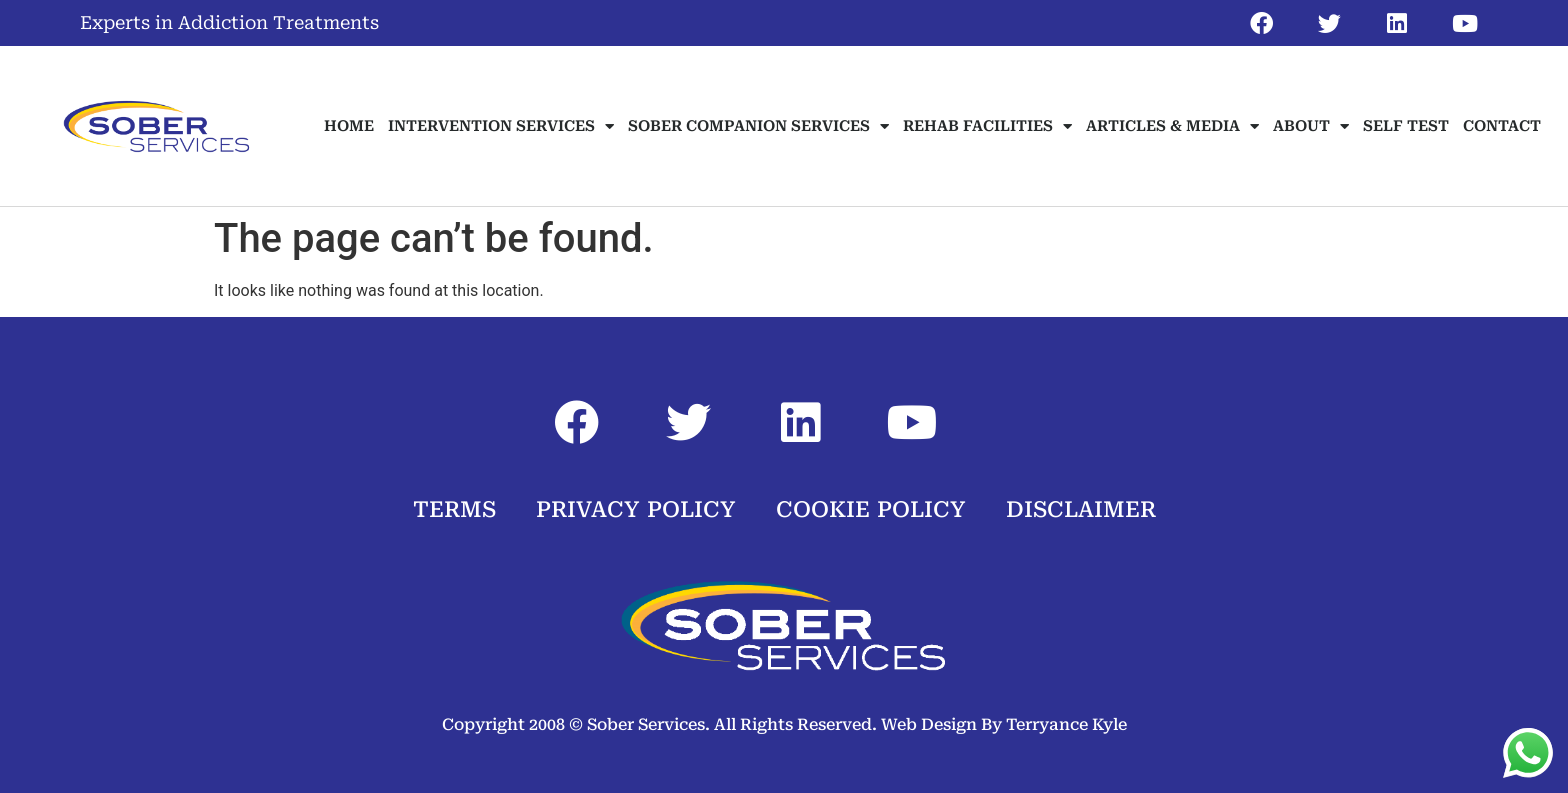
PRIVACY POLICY (636, 509)
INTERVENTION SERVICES (501, 126)
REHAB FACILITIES (987, 126)
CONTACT (1502, 126)
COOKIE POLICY (871, 509)
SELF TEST (1406, 126)
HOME (349, 126)
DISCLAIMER (1081, 509)
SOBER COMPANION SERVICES (758, 126)
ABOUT (1311, 126)
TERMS (454, 509)
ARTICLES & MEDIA (1172, 126)
